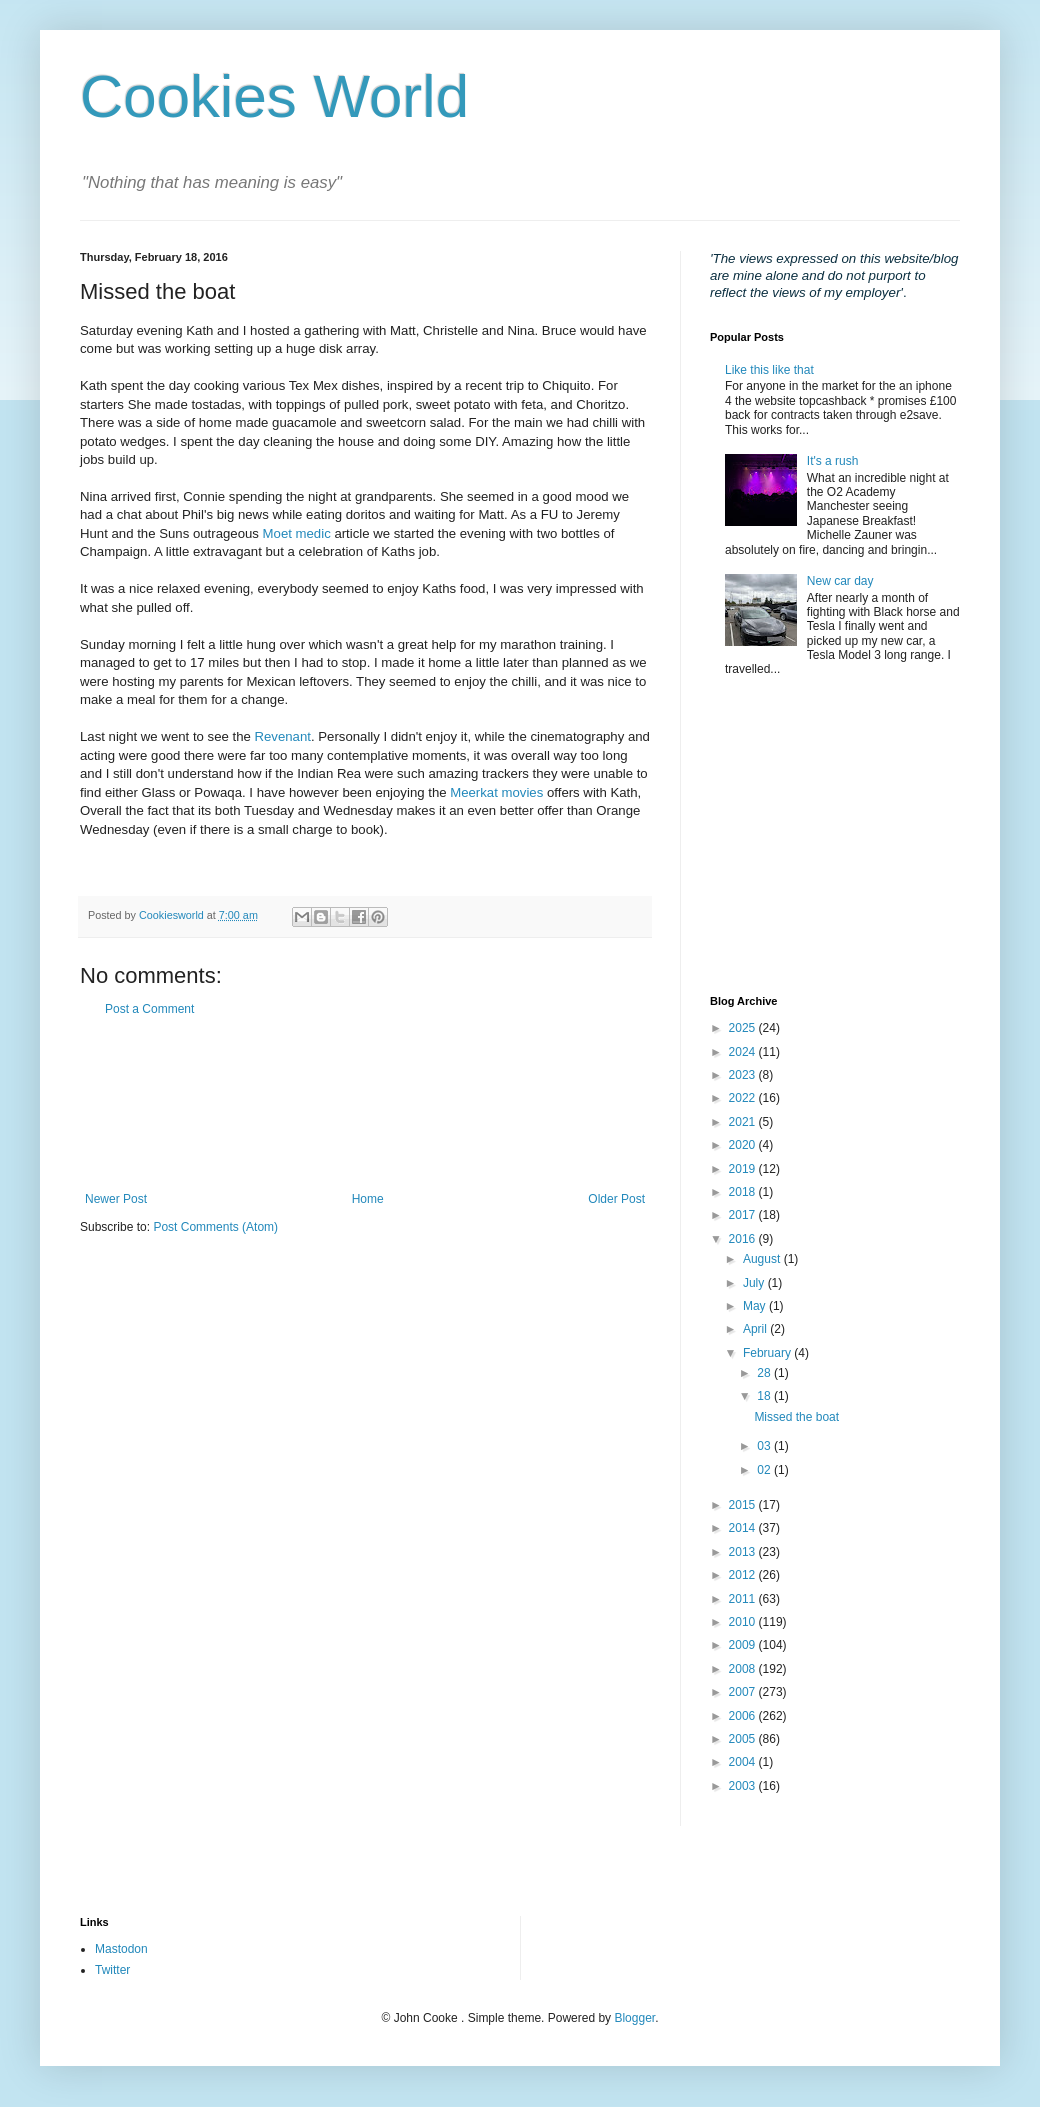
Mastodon (121, 1949)
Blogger (634, 2018)
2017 (744, 1215)
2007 (744, 1692)
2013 (744, 1552)
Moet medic (297, 533)
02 (765, 1470)
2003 (744, 1786)
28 (765, 1373)
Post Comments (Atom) (215, 1227)
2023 (744, 1075)
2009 (744, 1645)
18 (765, 1396)
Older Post (616, 1199)
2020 (744, 1145)
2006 (744, 1716)
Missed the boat (796, 1417)
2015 (744, 1505)
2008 (744, 1669)
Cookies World (274, 96)
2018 (744, 1192)
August (763, 1259)
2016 (744, 1239)
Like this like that (769, 370)
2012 (744, 1575)
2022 (744, 1098)
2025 (744, 1028)
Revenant (282, 736)
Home (368, 1199)
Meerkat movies (496, 792)
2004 (744, 1762)
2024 (744, 1052)
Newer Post (116, 1199)
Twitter (112, 1970)
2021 (744, 1122)
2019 (744, 1169)
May (756, 1306)
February (768, 1353)
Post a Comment (149, 1009)
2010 (744, 1622)
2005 (744, 1739)
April (756, 1329)
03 (765, 1446)
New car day (840, 581)
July (755, 1283)
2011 (744, 1599)
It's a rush (833, 461)
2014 (744, 1528)
